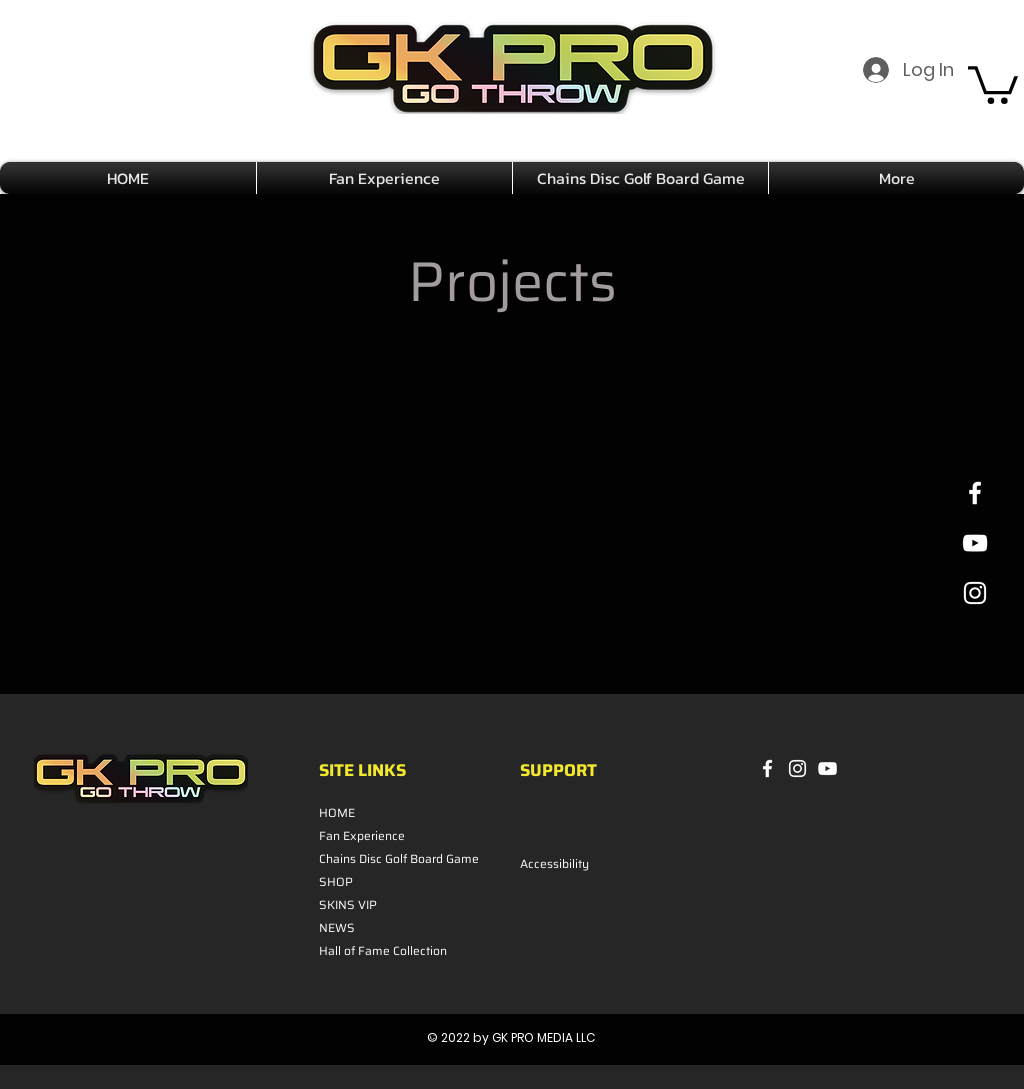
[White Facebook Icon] (975, 493)
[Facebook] (767, 768)
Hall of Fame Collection (373, 950)
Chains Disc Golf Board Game (373, 858)
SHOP (336, 881)
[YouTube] (827, 768)
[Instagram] (797, 768)
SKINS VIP (348, 904)
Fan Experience (362, 835)
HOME (337, 812)
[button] (993, 83)
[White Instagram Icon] (975, 593)
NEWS (337, 927)
